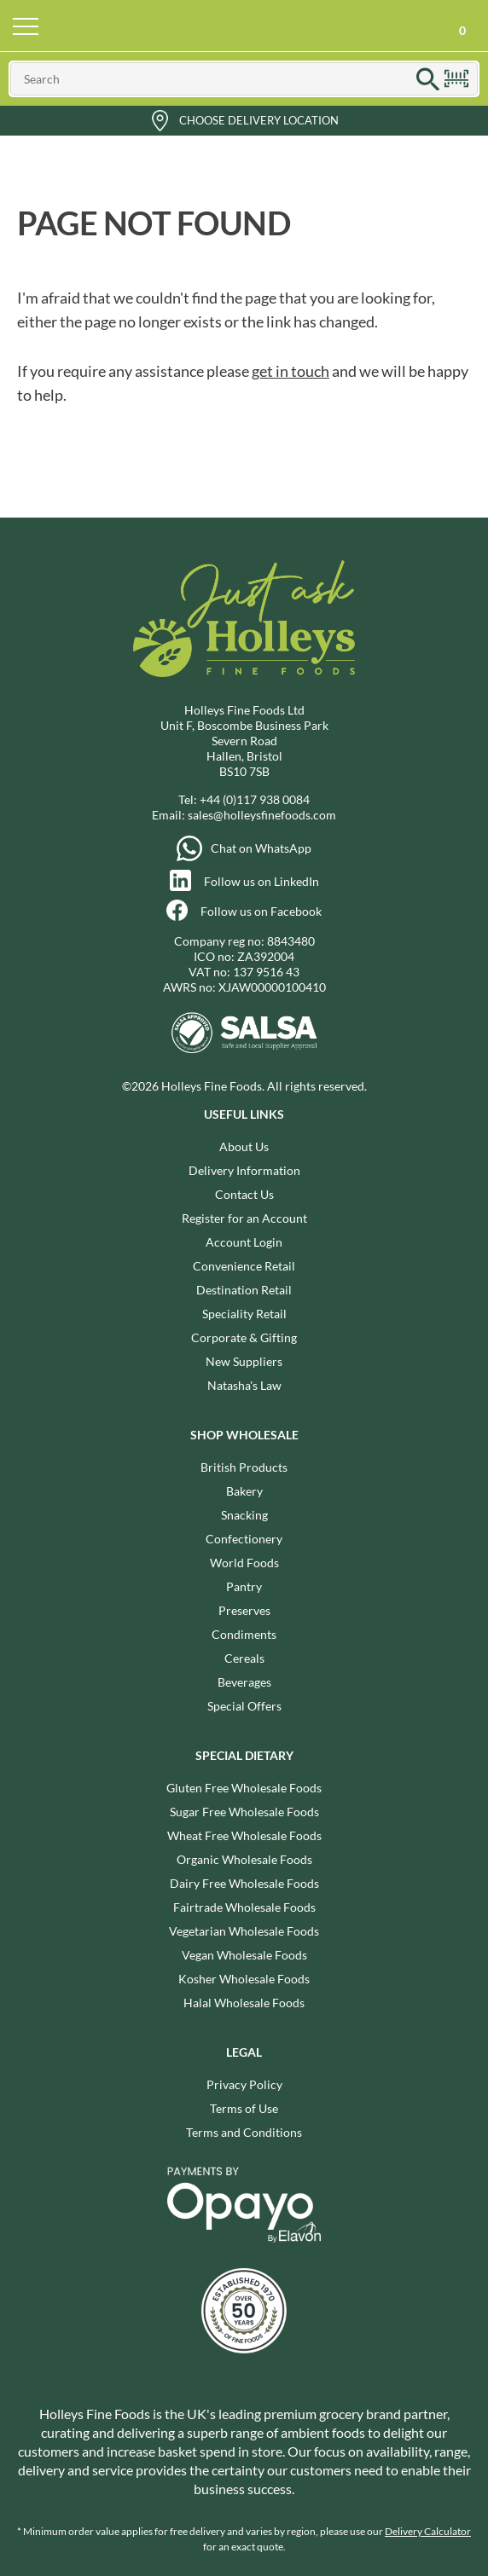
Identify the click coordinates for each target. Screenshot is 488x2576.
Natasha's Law (244, 1385)
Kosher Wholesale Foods (244, 1978)
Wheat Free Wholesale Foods (244, 1835)
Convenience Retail (244, 1266)
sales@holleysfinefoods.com (262, 815)
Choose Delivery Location (259, 120)
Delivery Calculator (428, 2531)
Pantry (244, 1586)
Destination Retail (244, 1289)
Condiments (244, 1634)
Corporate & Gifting (244, 1337)
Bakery (244, 1491)
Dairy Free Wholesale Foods (244, 1883)
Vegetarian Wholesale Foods (244, 1931)
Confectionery (244, 1538)
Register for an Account (244, 1218)
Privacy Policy (244, 2084)
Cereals (244, 1658)
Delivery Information (244, 1170)
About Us (244, 1146)
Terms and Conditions (244, 2132)
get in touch (290, 371)
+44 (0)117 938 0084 (255, 799)
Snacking (244, 1515)
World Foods (244, 1562)
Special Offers (244, 1706)
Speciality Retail (244, 1313)
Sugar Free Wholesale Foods (244, 1811)
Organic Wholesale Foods (244, 1859)
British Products (244, 1467)
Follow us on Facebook (261, 911)
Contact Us (244, 1194)
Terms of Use (244, 2108)
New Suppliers (244, 1361)
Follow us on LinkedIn (261, 881)
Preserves (244, 1610)
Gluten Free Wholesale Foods (244, 1787)
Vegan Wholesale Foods (244, 1955)
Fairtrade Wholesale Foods (244, 1907)
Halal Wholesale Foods (244, 2002)
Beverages (244, 1682)
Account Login (244, 1242)
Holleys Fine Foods (244, 25)
